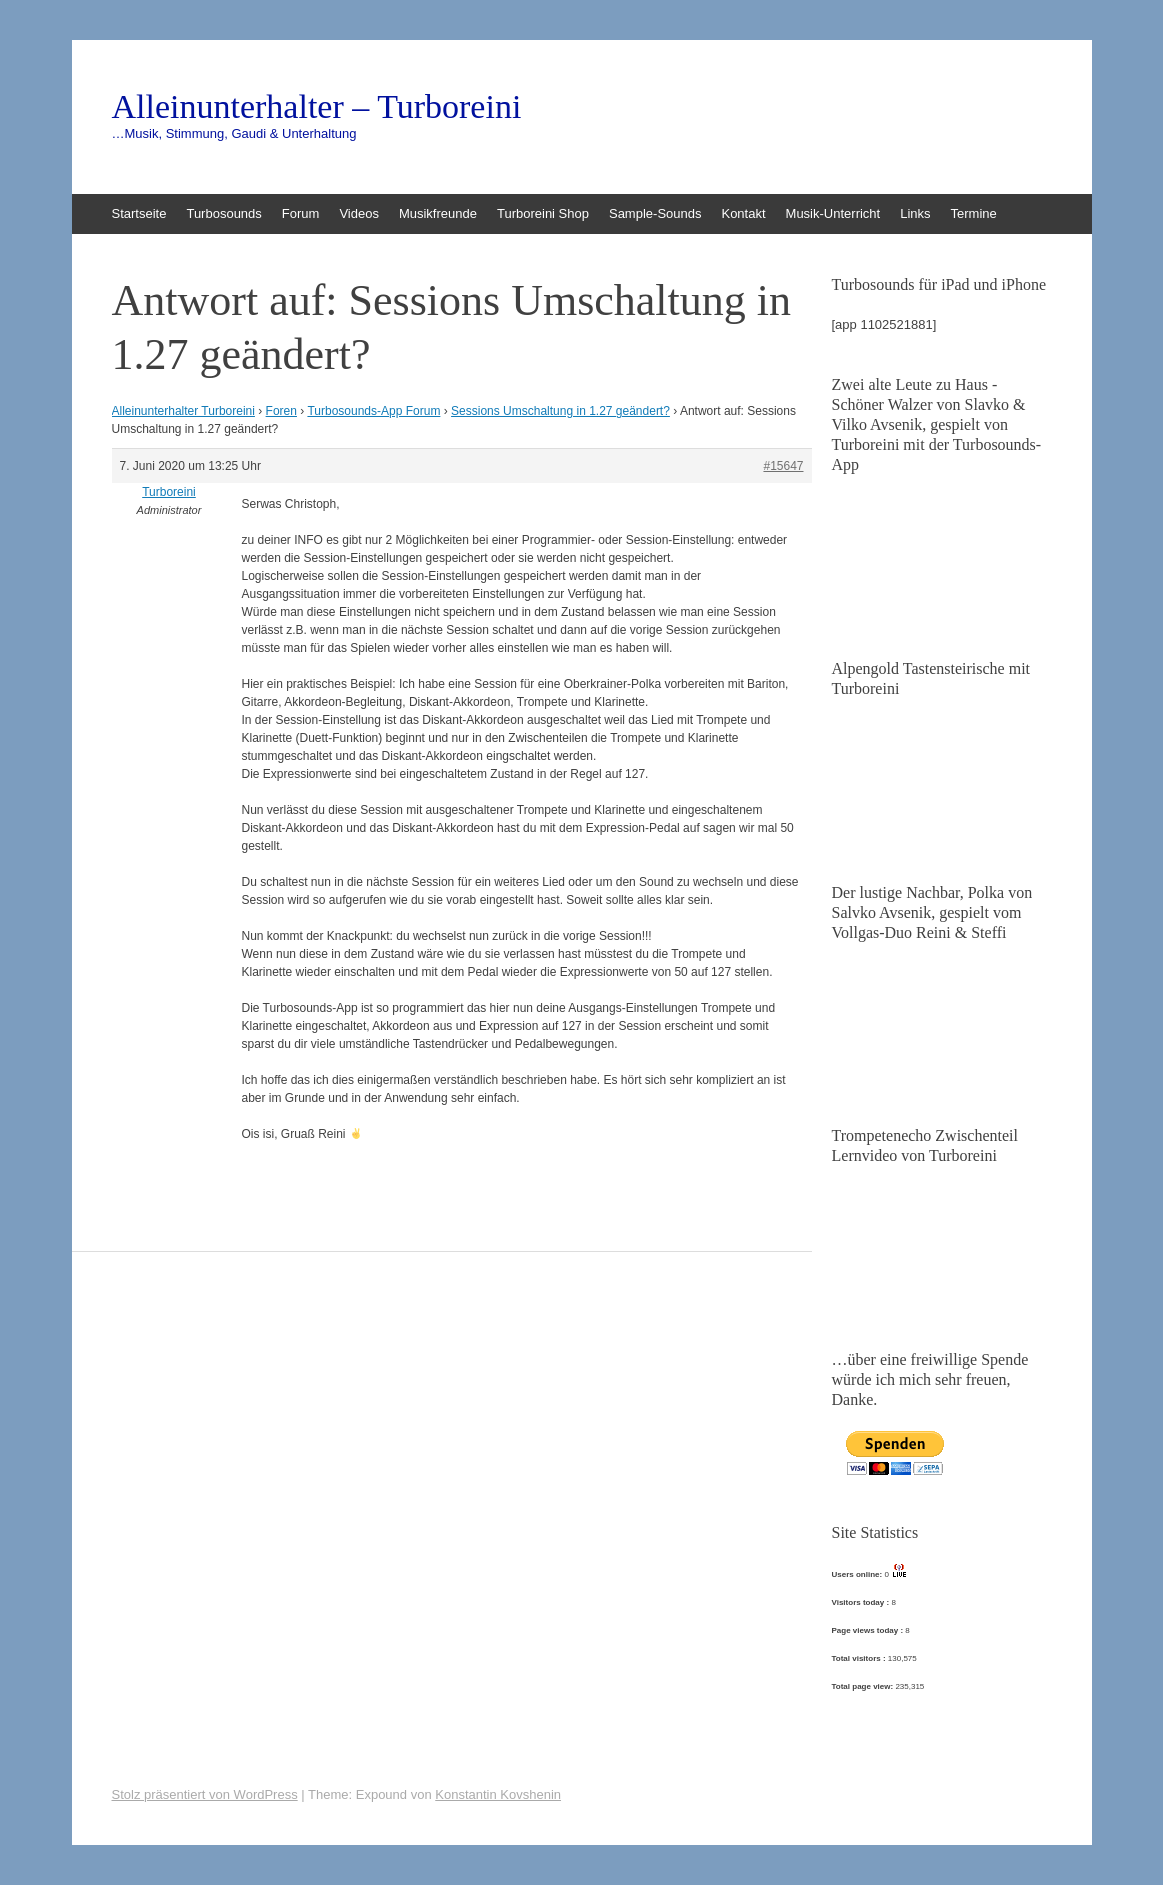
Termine (974, 213)
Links (915, 213)
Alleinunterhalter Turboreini (183, 411)
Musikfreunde (438, 213)
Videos (359, 213)
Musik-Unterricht (833, 213)
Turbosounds (223, 213)
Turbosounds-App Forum (373, 411)
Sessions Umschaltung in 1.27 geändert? (560, 411)
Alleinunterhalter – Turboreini (317, 107)
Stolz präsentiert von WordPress (205, 1794)
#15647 (783, 466)
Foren (281, 411)
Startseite (139, 213)
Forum (301, 213)
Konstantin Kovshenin (498, 1794)
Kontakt (743, 213)
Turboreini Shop (543, 213)
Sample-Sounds (655, 213)
